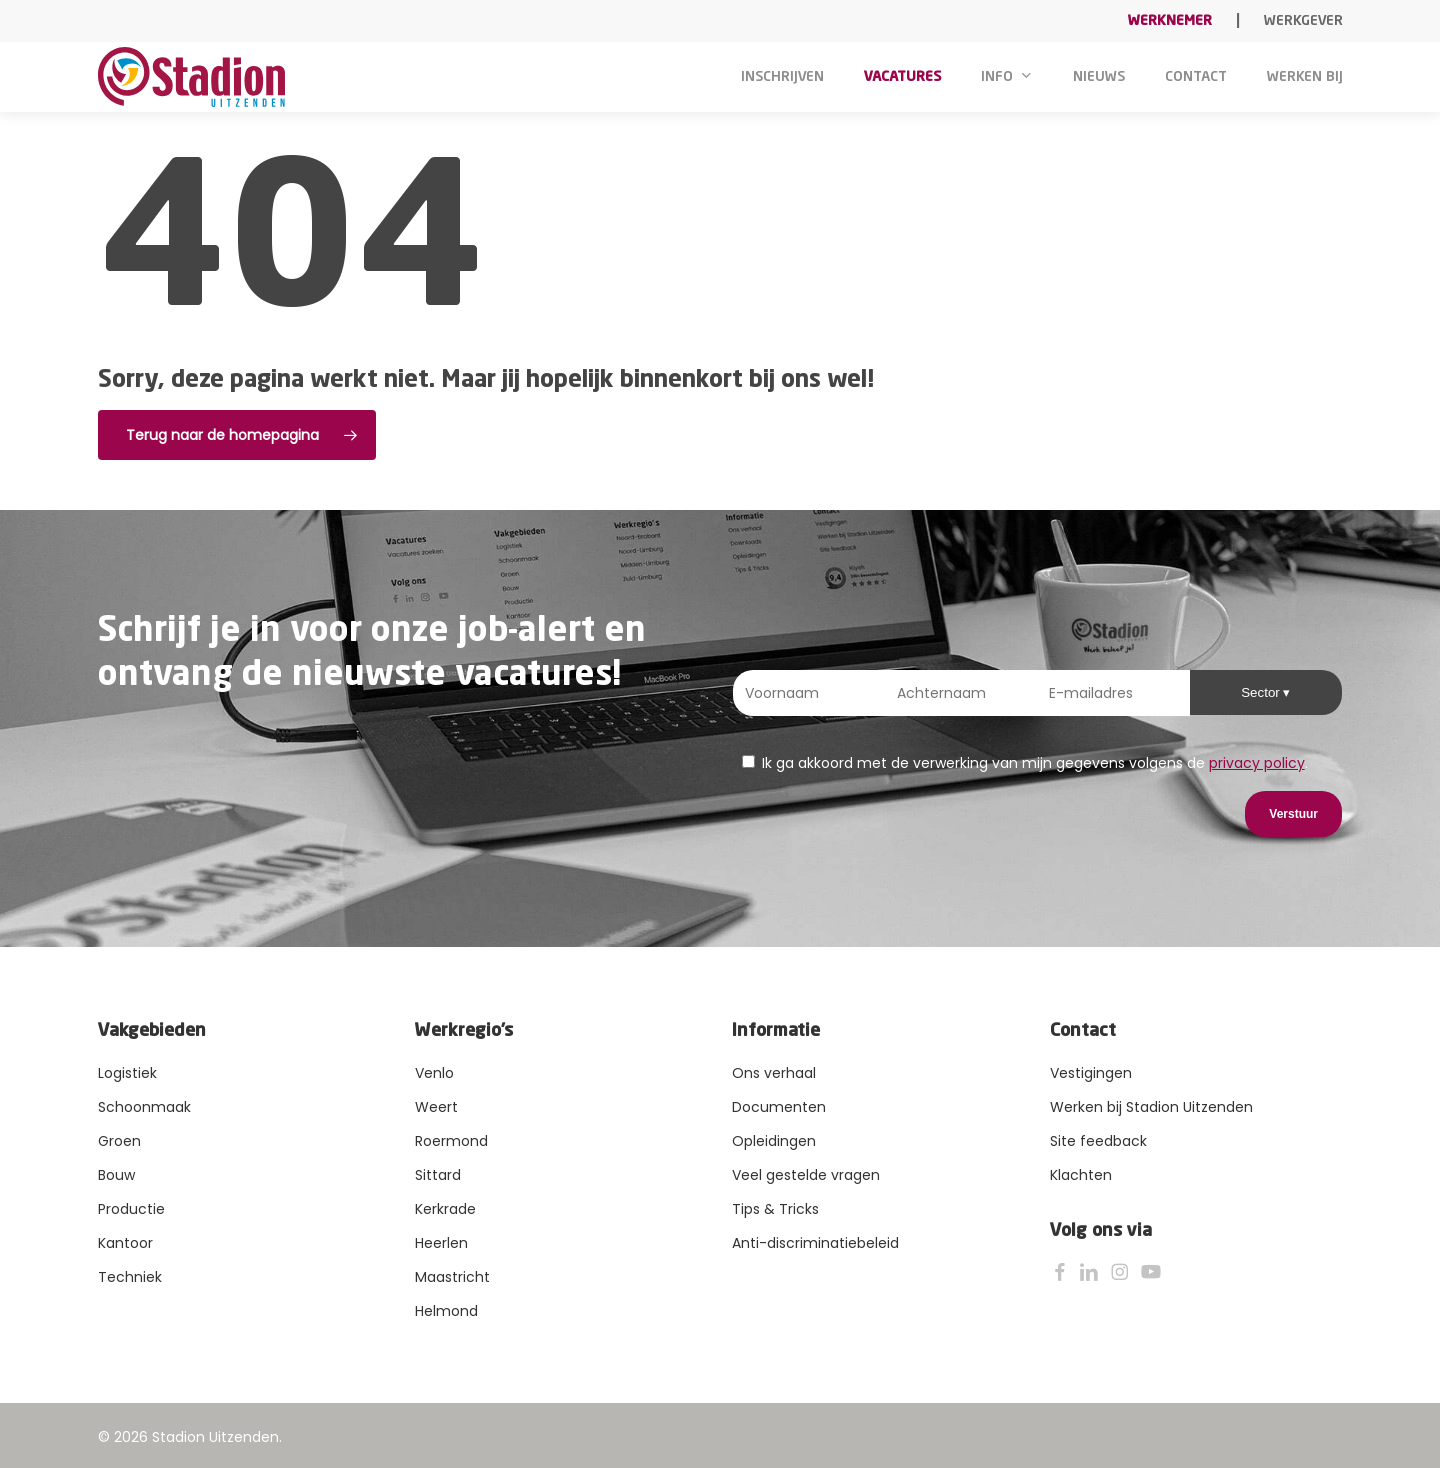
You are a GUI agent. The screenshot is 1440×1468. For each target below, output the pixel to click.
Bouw (116, 1175)
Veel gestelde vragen (806, 1175)
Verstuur (1293, 814)
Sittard (438, 1175)
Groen (119, 1141)
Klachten (1081, 1175)
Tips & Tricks (775, 1209)
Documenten (779, 1107)
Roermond (451, 1141)
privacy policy (1257, 763)
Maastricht (452, 1277)
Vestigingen (1091, 1073)
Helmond (446, 1311)
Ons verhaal (774, 1073)
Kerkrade (445, 1209)
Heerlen (441, 1243)
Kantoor (125, 1243)
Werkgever (1303, 21)
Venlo (434, 1073)
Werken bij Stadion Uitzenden (1151, 1107)
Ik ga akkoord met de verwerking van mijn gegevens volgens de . (1025, 763)
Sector (1262, 692)
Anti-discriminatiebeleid (815, 1243)
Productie (131, 1209)
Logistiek (127, 1073)
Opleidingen (774, 1141)
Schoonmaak (144, 1107)
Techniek (130, 1277)
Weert (436, 1107)
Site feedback (1098, 1141)
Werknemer (1170, 21)
